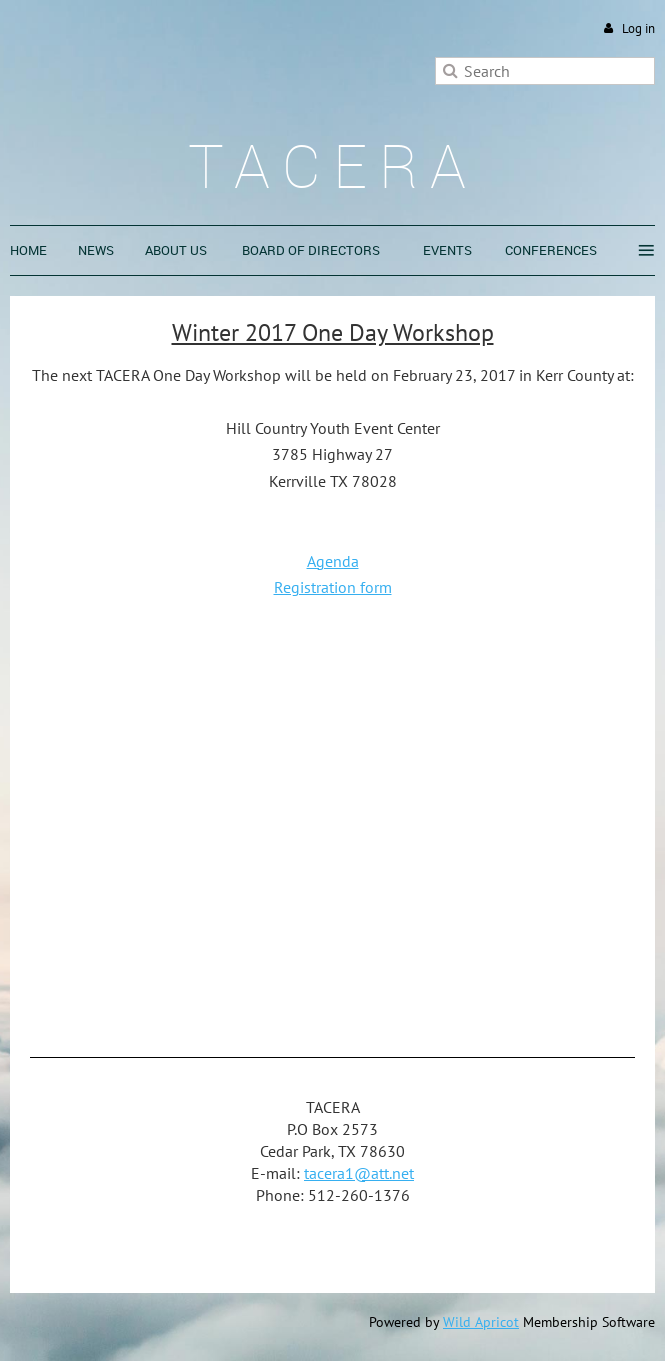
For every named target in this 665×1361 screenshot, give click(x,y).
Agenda (333, 561)
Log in (638, 28)
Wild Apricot (481, 1322)
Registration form (333, 587)
